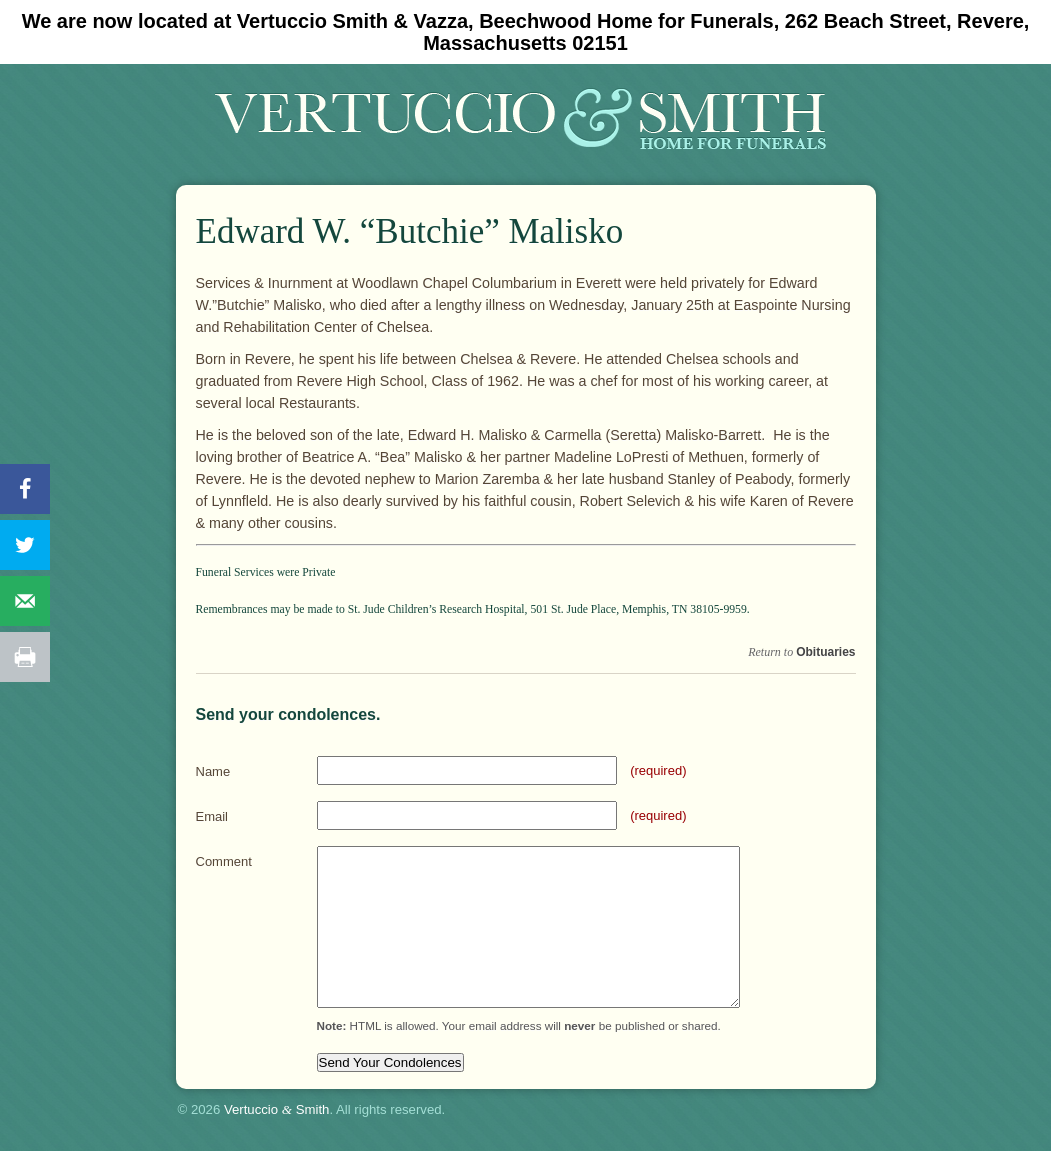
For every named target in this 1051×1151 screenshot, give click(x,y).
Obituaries (825, 652)
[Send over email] (25, 601)
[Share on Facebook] (25, 489)
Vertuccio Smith (277, 1109)
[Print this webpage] (25, 657)
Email (212, 816)
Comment (224, 861)
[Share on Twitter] (25, 545)
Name (213, 771)
